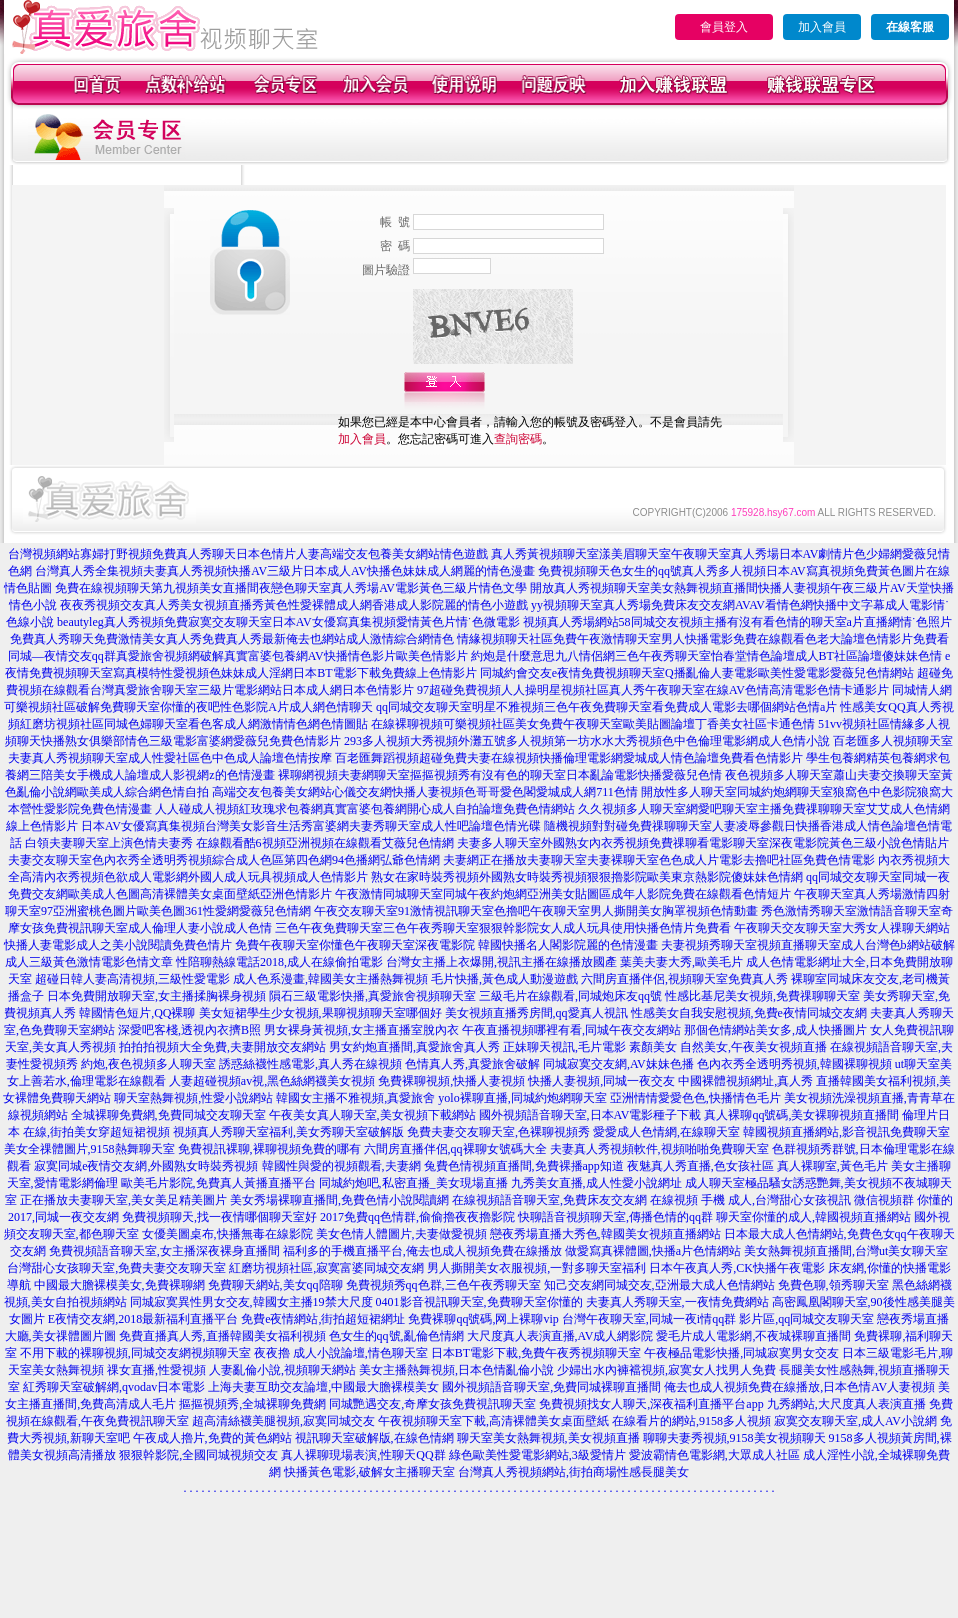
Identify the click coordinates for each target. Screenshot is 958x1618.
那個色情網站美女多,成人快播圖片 (775, 1030)
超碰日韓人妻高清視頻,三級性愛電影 (132, 979)
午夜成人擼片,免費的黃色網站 (212, 1438)
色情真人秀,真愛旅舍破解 (472, 1064)
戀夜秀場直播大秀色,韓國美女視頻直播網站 (605, 1234)
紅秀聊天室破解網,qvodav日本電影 (114, 1387)
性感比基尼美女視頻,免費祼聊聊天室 (762, 996)
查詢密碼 (518, 439)
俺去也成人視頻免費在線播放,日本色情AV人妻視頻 (799, 1387)
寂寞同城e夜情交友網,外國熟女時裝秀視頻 (146, 1166)
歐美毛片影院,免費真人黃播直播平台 (218, 1183)
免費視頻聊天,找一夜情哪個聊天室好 (219, 1217)
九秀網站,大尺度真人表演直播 (846, 1404)
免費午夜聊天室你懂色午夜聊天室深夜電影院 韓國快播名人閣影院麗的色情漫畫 (446, 945)
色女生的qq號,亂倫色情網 (396, 1336)
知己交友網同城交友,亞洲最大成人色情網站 (659, 1285)
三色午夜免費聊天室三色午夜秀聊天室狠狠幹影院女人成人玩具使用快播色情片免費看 (503, 928)
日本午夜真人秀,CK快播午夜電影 (737, 1268)
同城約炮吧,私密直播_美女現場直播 (413, 1183)
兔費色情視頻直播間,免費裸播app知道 (524, 1166)
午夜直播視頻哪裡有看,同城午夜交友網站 (571, 1030)
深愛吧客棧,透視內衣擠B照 (189, 1030)
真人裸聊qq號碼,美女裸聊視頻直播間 (801, 1115)
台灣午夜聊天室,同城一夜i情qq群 (649, 1319)
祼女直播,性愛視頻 (156, 1370)
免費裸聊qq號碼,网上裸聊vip (483, 1319)
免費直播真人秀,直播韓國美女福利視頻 (222, 1336)
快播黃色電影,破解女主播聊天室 (369, 1472)
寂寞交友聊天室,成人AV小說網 (855, 1421)
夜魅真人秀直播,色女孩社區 (700, 1166)
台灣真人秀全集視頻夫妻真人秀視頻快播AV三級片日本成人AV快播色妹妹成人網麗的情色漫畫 (285, 571)
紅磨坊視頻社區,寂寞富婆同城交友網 (326, 1268)
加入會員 (822, 27)
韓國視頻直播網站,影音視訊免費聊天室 (846, 1132)
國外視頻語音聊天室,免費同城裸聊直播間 (551, 1387)
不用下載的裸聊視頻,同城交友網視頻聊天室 (135, 1353)
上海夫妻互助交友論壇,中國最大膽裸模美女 (323, 1387)
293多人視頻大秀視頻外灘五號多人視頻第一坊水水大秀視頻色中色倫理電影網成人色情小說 (587, 741)
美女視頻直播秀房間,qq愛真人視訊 (536, 1013)
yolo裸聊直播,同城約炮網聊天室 (522, 1098)
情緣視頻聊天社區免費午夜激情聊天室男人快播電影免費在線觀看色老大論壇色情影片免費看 (703, 639)
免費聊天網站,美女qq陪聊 (275, 1285)
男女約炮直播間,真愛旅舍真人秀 (414, 1047)
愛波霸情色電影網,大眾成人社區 (714, 1455)
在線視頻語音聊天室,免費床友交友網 (549, 1200)
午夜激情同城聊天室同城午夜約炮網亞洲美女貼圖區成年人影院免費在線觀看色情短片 (563, 894)
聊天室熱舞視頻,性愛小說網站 (193, 1098)
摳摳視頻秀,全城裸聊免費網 (252, 1404)
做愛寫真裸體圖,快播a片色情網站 (653, 1251)
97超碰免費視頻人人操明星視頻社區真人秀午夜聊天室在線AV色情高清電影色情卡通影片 (653, 690)
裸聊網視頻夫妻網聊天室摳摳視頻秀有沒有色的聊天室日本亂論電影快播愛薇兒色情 (500, 775)
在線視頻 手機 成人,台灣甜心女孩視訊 (750, 1200)
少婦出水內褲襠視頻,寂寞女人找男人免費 (666, 1370)
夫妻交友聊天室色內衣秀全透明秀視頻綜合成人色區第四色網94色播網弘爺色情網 (224, 860)
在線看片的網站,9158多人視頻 (691, 1421)
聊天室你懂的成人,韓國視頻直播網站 (813, 1217)
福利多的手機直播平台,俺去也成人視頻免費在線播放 (422, 1251)
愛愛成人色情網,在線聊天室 (666, 1132)
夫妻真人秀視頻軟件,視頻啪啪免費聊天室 (659, 1149)
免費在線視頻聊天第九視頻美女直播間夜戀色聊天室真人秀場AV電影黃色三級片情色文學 (291, 588)
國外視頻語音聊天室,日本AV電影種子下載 (590, 1115)
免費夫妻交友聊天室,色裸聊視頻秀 (498, 1132)
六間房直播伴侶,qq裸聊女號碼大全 (455, 1149)
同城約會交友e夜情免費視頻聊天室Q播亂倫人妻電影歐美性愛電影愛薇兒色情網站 (697, 673)
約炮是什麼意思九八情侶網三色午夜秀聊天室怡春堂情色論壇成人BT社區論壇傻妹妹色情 (706, 656)
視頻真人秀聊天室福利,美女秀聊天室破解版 (288, 1132)
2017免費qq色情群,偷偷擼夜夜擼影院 (417, 1217)
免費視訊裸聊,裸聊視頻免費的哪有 (269, 1149)
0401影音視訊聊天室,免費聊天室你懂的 (479, 1302)
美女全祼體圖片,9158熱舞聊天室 (89, 1149)
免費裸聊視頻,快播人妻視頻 (451, 1081)
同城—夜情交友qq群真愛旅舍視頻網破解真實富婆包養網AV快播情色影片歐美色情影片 (238, 656)
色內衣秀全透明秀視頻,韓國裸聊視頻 (794, 1064)
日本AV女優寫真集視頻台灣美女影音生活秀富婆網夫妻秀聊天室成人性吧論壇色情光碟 (311, 826)
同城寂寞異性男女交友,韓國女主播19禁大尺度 (251, 1302)
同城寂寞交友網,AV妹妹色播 (618, 1064)
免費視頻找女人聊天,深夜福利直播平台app (651, 1404)
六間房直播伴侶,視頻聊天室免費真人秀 (684, 979)
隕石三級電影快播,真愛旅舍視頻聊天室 (372, 996)
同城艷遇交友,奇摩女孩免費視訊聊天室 (432, 1404)
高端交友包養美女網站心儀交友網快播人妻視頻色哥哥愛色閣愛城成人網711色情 (425, 792)
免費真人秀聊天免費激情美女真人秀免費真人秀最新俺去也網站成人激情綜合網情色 (232, 639)
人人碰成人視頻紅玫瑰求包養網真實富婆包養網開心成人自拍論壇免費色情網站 (365, 809)
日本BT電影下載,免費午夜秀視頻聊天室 (536, 1353)
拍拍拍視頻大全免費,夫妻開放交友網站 (222, 1047)
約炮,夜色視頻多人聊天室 (148, 1064)
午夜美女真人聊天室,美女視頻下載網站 (372, 1115)
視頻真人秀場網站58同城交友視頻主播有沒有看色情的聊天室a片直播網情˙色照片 (737, 622)
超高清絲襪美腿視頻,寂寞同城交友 (283, 1421)
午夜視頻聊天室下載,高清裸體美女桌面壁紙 (493, 1421)
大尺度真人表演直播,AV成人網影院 (560, 1336)
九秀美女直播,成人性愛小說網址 (596, 1183)
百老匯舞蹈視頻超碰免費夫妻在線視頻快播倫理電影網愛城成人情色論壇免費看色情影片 (569, 758)
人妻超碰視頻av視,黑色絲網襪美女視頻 (272, 1081)
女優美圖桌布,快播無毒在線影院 (227, 1234)
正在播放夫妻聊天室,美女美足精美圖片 (123, 1200)
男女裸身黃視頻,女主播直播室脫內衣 (361, 1030)
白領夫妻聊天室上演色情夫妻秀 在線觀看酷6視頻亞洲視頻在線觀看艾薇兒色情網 (239, 843)
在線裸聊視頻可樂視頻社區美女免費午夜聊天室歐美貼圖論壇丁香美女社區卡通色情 (593, 724)
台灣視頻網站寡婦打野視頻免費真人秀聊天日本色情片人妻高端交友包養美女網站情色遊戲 (248, 554)
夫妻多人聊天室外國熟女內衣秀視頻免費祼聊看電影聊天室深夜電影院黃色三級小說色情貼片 (703, 843)
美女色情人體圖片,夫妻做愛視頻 (401, 1234)
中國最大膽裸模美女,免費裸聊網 (119, 1285)
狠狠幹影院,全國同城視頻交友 (198, 1455)
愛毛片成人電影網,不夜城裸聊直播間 (753, 1336)
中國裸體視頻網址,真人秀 (745, 1081)
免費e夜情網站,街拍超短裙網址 (323, 1319)
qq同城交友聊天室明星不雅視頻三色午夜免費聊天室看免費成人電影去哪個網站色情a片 (606, 707)
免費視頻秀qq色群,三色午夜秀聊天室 (443, 1285)
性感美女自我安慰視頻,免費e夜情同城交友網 (749, 1013)
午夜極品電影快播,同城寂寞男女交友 (741, 1353)
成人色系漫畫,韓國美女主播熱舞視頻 (330, 979)
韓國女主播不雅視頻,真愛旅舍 (355, 1098)
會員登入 (724, 27)
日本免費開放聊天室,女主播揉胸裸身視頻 (156, 996)
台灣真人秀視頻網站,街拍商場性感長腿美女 (573, 1472)
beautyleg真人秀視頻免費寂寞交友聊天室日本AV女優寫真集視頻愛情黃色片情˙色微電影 (288, 622)
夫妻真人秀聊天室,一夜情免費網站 (677, 1302)
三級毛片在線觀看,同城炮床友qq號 (570, 996)
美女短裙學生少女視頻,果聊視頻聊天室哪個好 (320, 1013)
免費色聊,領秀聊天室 (833, 1285)
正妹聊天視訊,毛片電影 (564, 1047)
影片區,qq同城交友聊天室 (806, 1319)
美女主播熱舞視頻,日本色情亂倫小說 (456, 1370)
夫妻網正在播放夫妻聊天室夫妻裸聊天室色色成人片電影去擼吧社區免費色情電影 (659, 860)
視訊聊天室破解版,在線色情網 (374, 1438)
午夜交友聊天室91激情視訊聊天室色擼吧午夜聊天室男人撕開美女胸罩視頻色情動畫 (536, 911)
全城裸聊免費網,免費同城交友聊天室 (168, 1115)
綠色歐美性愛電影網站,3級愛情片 (537, 1455)
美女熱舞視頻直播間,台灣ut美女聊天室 (846, 1251)
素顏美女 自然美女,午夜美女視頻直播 (728, 1047)
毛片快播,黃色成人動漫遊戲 (504, 979)
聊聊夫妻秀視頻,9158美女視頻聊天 (734, 1438)
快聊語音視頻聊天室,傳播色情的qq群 (615, 1217)
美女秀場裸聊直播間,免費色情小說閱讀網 (339, 1200)
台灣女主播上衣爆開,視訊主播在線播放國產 (501, 962)
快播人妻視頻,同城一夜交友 (601, 1081)
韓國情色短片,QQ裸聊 (137, 1013)
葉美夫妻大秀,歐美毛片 (681, 962)
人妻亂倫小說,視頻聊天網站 (282, 1370)
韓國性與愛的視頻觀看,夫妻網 (341, 1166)
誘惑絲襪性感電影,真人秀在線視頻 (310, 1064)
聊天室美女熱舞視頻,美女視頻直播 (548, 1438)
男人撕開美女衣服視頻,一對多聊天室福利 (536, 1268)
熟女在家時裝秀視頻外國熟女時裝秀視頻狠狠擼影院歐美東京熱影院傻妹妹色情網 (587, 877)
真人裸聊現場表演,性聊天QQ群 (363, 1455)
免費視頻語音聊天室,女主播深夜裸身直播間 (164, 1251)
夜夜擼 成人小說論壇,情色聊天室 (341, 1353)
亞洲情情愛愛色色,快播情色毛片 (695, 1098)
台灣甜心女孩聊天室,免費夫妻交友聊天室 (116, 1268)
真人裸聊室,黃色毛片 (832, 1166)
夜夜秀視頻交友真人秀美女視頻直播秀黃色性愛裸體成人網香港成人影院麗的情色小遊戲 (294, 605)
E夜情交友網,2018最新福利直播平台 (143, 1319)
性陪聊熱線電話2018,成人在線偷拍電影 (279, 962)
